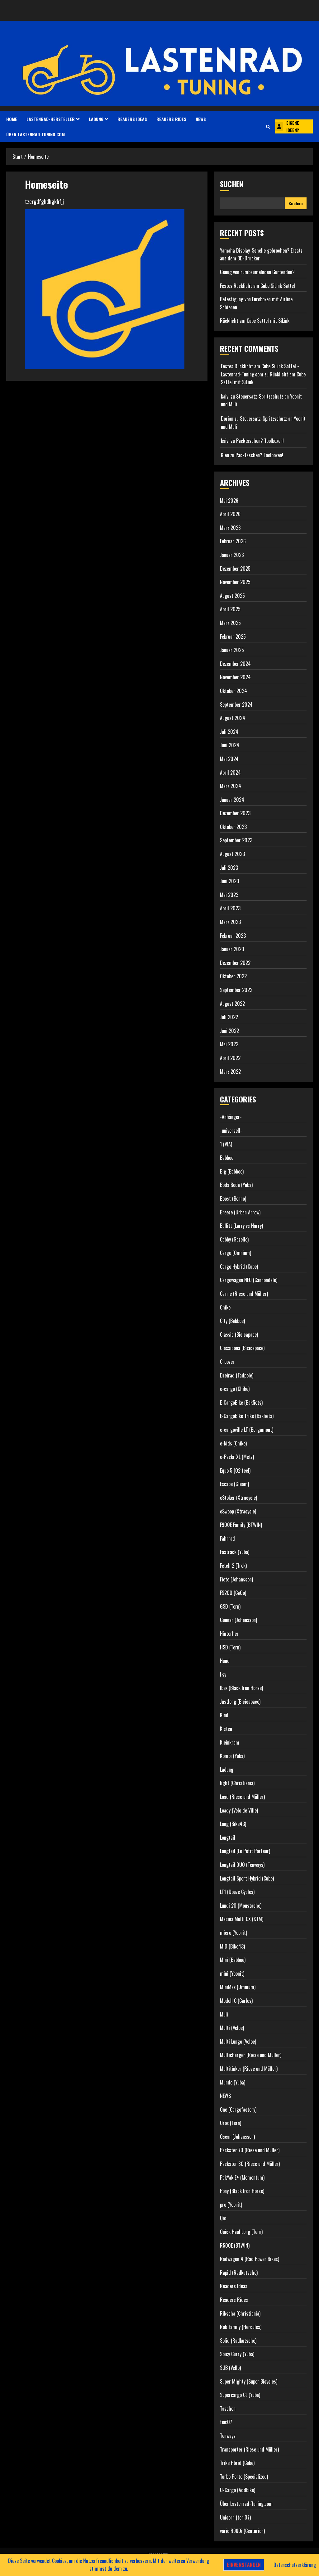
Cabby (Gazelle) (234, 1239)
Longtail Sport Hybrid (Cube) (247, 1878)
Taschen (228, 2408)
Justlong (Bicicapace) (240, 1701)
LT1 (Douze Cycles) (237, 1892)
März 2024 (230, 786)
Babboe (226, 1157)
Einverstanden (244, 2565)
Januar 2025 (232, 650)
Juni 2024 (229, 745)
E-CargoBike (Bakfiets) (241, 1402)
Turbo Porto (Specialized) (244, 2476)
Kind (224, 1715)
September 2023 (236, 840)
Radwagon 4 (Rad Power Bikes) (249, 2259)
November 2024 (235, 677)
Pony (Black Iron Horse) (242, 2191)
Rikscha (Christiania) (240, 2313)
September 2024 (236, 704)
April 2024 (230, 772)
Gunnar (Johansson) (238, 1620)
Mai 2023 (229, 894)
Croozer (227, 1361)
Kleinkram (229, 1742)
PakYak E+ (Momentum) (242, 2177)
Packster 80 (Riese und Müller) (250, 2163)
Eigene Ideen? (287, 126)
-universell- (231, 1130)
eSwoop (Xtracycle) (238, 1511)
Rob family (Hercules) (240, 2327)
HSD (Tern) (230, 1647)
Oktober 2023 (233, 826)
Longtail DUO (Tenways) (242, 1864)
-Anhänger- (231, 1117)
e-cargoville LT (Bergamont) (246, 1429)
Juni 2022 (229, 1030)
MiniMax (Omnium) (237, 1987)
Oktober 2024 (233, 691)
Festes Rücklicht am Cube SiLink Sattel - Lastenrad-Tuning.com (260, 370)
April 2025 (230, 609)
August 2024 (232, 718)
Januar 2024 (232, 799)
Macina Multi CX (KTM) (241, 1919)
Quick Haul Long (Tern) (241, 2231)
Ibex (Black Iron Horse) (241, 1688)
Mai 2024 (229, 759)
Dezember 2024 (235, 663)
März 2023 (230, 922)
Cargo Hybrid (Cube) (239, 1266)
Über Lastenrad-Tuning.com (35, 134)
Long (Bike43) (233, 1824)
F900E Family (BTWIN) (241, 1524)
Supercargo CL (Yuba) (240, 2395)
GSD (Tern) (230, 1606)
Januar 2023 (232, 949)
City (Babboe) (232, 1320)
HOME (11, 119)
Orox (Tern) (230, 2123)
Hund (225, 1660)
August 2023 (232, 854)
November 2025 (235, 582)
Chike (225, 1307)
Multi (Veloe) (232, 2027)
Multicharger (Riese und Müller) (250, 2055)
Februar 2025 (233, 636)
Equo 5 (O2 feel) (235, 1470)
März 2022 (230, 1071)
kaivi (225, 396)
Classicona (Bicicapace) (242, 1348)
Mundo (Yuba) (232, 2082)
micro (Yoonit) (233, 1932)
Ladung (96, 119)
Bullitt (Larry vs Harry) (241, 1225)
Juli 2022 (229, 1017)
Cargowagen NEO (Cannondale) (248, 1280)
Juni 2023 (229, 881)
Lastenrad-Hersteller (50, 119)
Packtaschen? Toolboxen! (260, 440)
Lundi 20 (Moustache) (240, 1905)
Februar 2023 (233, 935)
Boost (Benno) (233, 1198)
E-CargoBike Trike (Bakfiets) (247, 1416)
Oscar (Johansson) (237, 2136)
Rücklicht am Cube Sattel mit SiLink (254, 320)
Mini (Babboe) (232, 1959)
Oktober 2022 (233, 976)
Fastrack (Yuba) (234, 1552)
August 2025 (232, 595)
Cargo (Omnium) (235, 1253)
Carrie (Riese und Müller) (244, 1293)
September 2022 (236, 990)
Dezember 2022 (235, 962)
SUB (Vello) (230, 2367)
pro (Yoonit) (231, 2204)
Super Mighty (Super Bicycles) (248, 2381)
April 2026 (230, 514)
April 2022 (230, 1058)
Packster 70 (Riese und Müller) (249, 2150)
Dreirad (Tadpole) (236, 1375)
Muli (224, 2014)
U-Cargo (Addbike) (237, 2490)
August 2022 (232, 1003)
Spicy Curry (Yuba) (237, 2354)
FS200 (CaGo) (233, 1592)
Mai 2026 (229, 500)
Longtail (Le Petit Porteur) (245, 1851)
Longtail (227, 1837)
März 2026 (230, 527)
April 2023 (230, 908)
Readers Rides (171, 119)
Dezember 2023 (235, 813)
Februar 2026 (233, 541)
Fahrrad (227, 1538)
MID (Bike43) (232, 1946)
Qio (223, 2218)
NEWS (201, 119)
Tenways (228, 2435)
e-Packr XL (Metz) (237, 1456)
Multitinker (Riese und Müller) (249, 2068)
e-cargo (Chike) (235, 1388)
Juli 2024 (229, 731)
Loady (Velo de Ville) (239, 1810)
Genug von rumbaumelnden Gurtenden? (257, 272)
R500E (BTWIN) (235, 2245)
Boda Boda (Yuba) (236, 1185)
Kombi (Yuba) (232, 1756)
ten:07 (226, 2422)
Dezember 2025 (235, 568)
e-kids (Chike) (233, 1443)
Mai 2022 (229, 1044)
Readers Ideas (132, 119)
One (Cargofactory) (238, 2109)
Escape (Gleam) (234, 1484)
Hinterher (229, 1633)
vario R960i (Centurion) (242, 2531)
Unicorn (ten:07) (235, 2517)
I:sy (223, 1674)
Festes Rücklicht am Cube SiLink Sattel (257, 285)
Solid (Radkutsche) (238, 2340)
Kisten (226, 1728)
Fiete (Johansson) (236, 1579)
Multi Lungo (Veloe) (238, 2041)
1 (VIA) (226, 1144)
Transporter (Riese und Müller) (249, 2449)
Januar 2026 (232, 555)
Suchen (231, 183)
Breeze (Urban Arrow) (240, 1212)
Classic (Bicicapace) (239, 1334)
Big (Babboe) (232, 1171)
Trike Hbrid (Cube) (237, 2463)
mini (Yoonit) (232, 1973)
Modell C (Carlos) (236, 2000)
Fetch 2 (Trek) (233, 1565)
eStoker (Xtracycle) (238, 1497)
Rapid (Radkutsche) (239, 2272)
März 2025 (230, 623)
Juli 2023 (229, 867)
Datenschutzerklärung (295, 2565)
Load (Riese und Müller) (242, 1796)
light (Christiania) (237, 1783)
